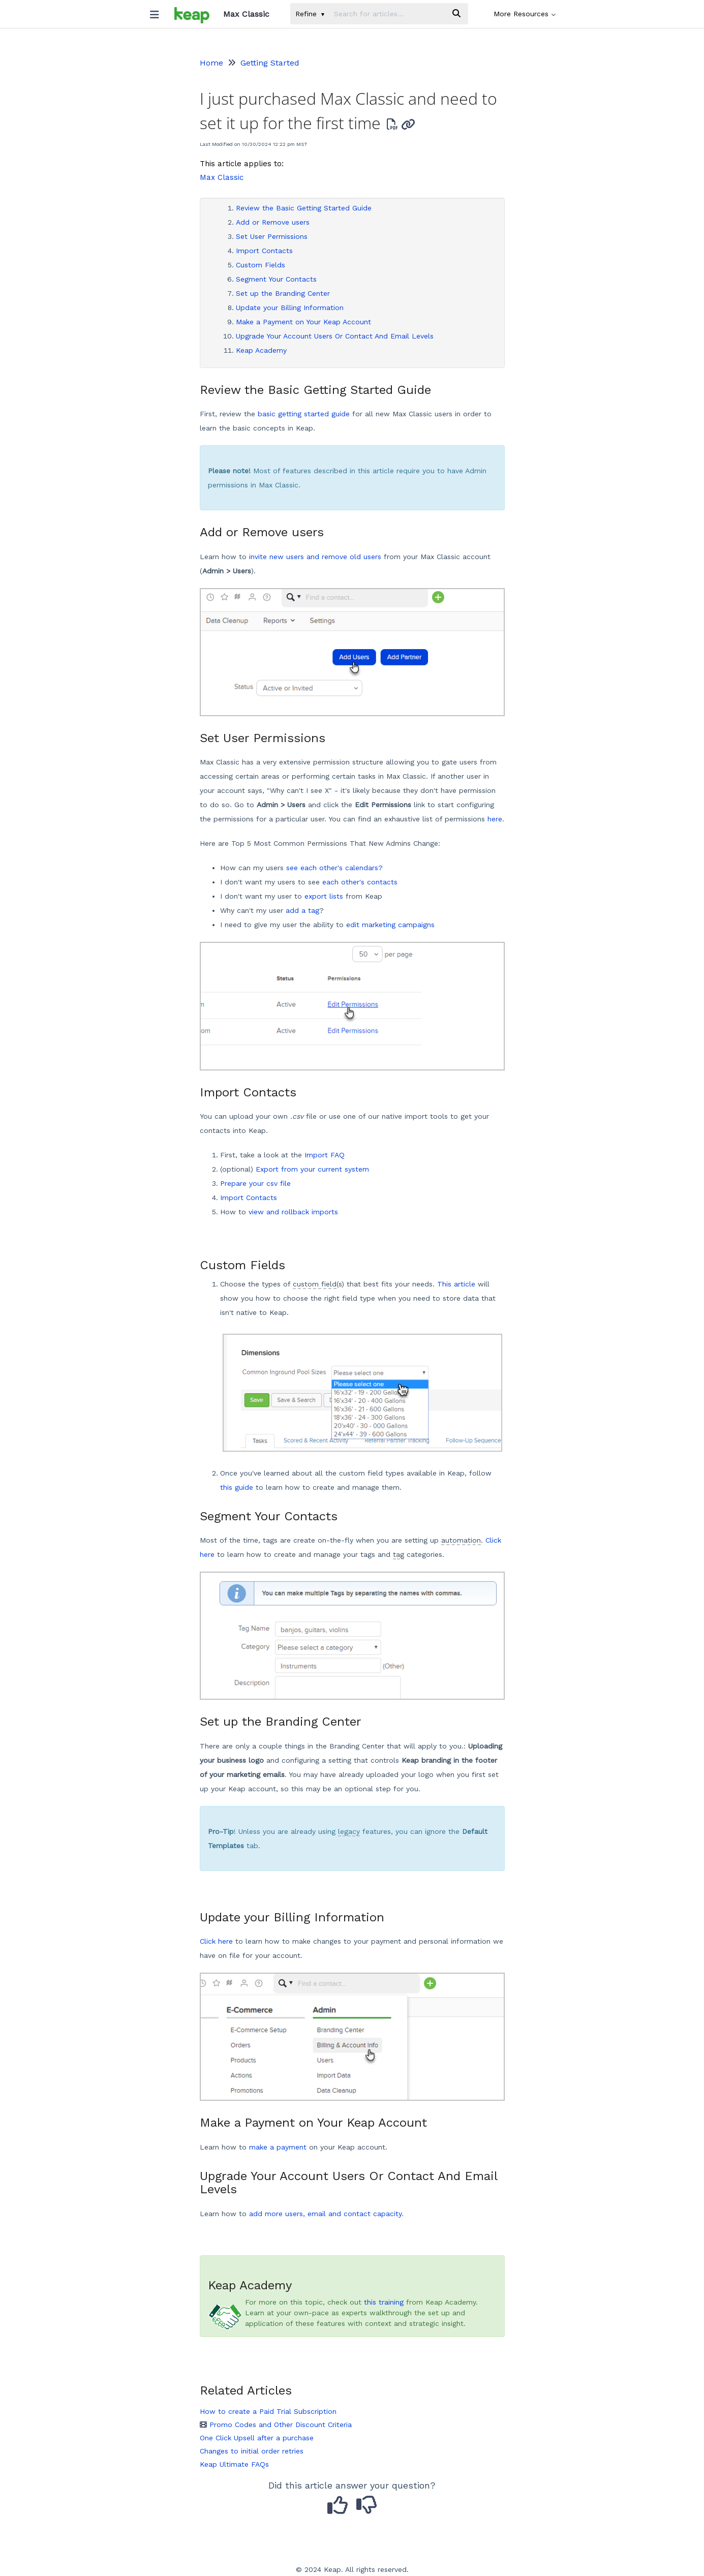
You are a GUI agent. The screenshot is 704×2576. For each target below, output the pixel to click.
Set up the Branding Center (283, 293)
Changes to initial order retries (251, 2451)
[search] (387, 13)
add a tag (302, 910)
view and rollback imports (293, 1212)
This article (456, 1284)
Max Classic (221, 177)
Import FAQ (324, 1155)
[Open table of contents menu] (158, 12)
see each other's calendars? (334, 868)
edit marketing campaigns (390, 925)
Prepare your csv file (255, 1183)
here (494, 819)
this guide (236, 1487)
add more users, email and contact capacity (325, 2214)
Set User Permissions (272, 236)
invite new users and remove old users (315, 557)
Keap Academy (261, 350)
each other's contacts (359, 882)
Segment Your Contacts (276, 279)
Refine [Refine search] (309, 14)
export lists (323, 896)
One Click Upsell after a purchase (257, 2438)
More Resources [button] (525, 14)
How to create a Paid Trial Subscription (268, 2411)
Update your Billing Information (290, 307)
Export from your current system (312, 1169)
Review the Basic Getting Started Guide (304, 208)
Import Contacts (264, 251)
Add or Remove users (273, 222)
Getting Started (269, 63)
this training (384, 2302)
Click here (216, 1941)
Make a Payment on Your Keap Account (303, 322)
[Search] (456, 13)
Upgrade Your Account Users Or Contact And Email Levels (335, 336)
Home (211, 63)
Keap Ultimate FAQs (234, 2464)
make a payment (278, 2147)
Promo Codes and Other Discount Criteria (276, 2424)
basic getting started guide (304, 414)
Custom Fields (260, 265)
